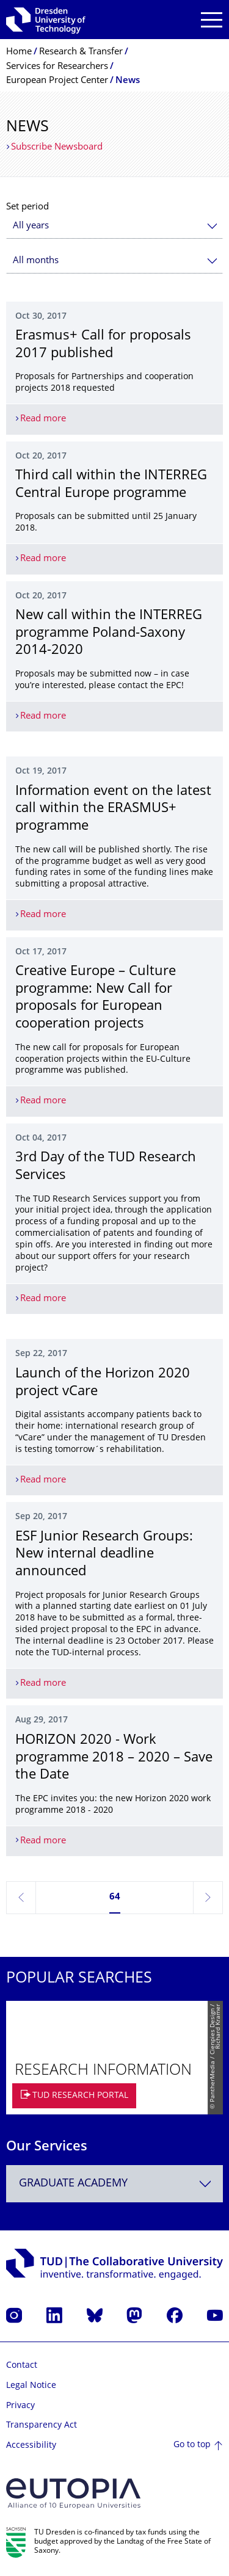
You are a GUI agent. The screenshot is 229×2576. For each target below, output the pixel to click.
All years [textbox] (31, 226)
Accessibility (31, 2446)
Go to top (192, 2445)
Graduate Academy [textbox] (73, 2184)
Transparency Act (41, 2425)
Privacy (20, 2406)
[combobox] (114, 226)
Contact (21, 2366)
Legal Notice (31, 2386)
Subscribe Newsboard (57, 147)
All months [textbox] (36, 261)
